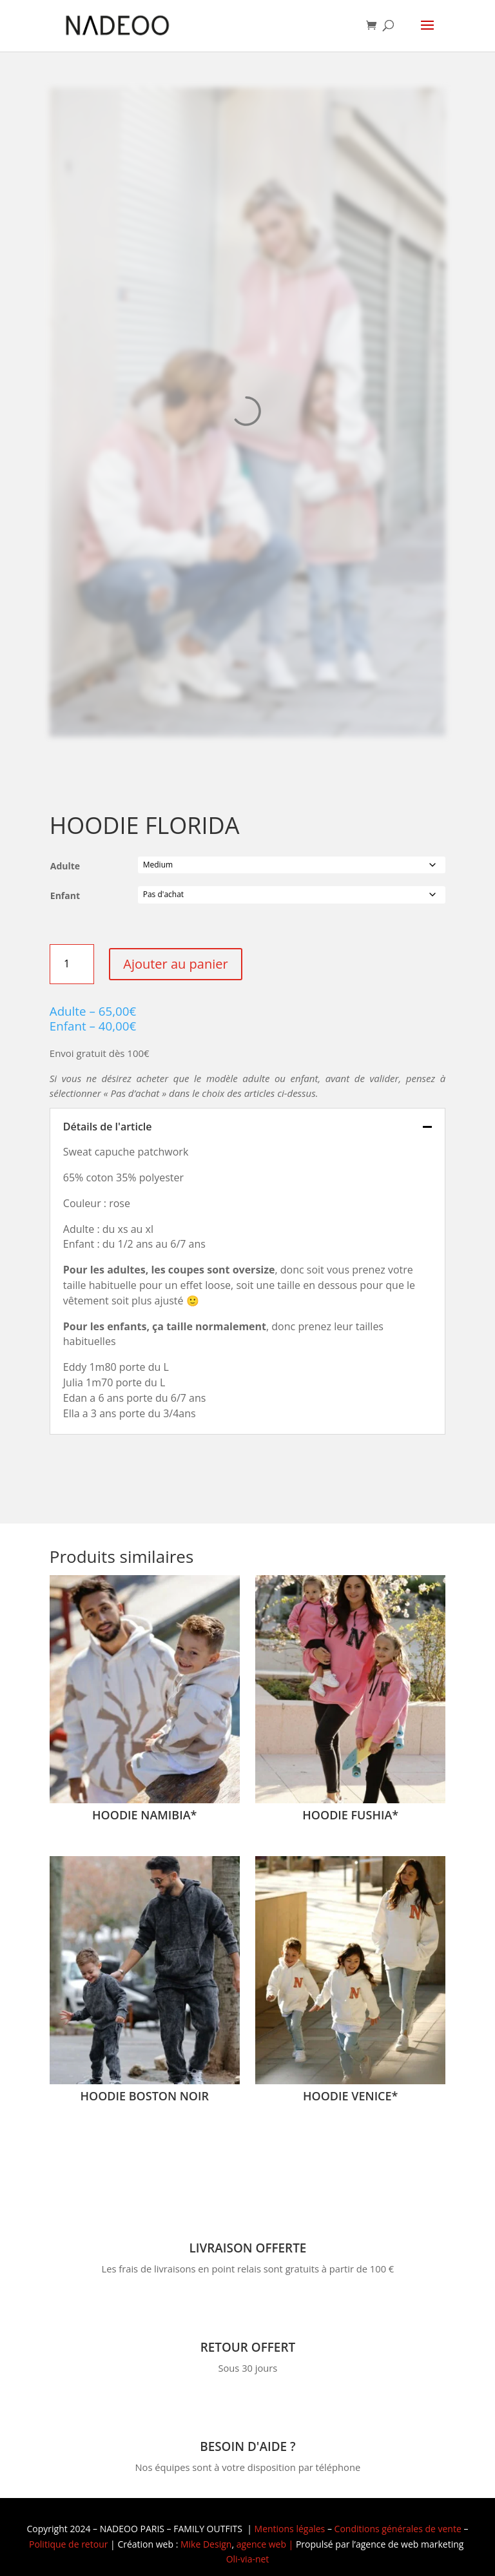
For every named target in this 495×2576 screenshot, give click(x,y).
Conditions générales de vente (398, 2529)
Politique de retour (68, 2544)
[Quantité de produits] (72, 963)
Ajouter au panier (175, 964)
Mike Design (205, 2544)
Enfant (65, 895)
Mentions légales (290, 2529)
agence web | (266, 2544)
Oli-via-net (247, 2559)
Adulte (65, 866)
